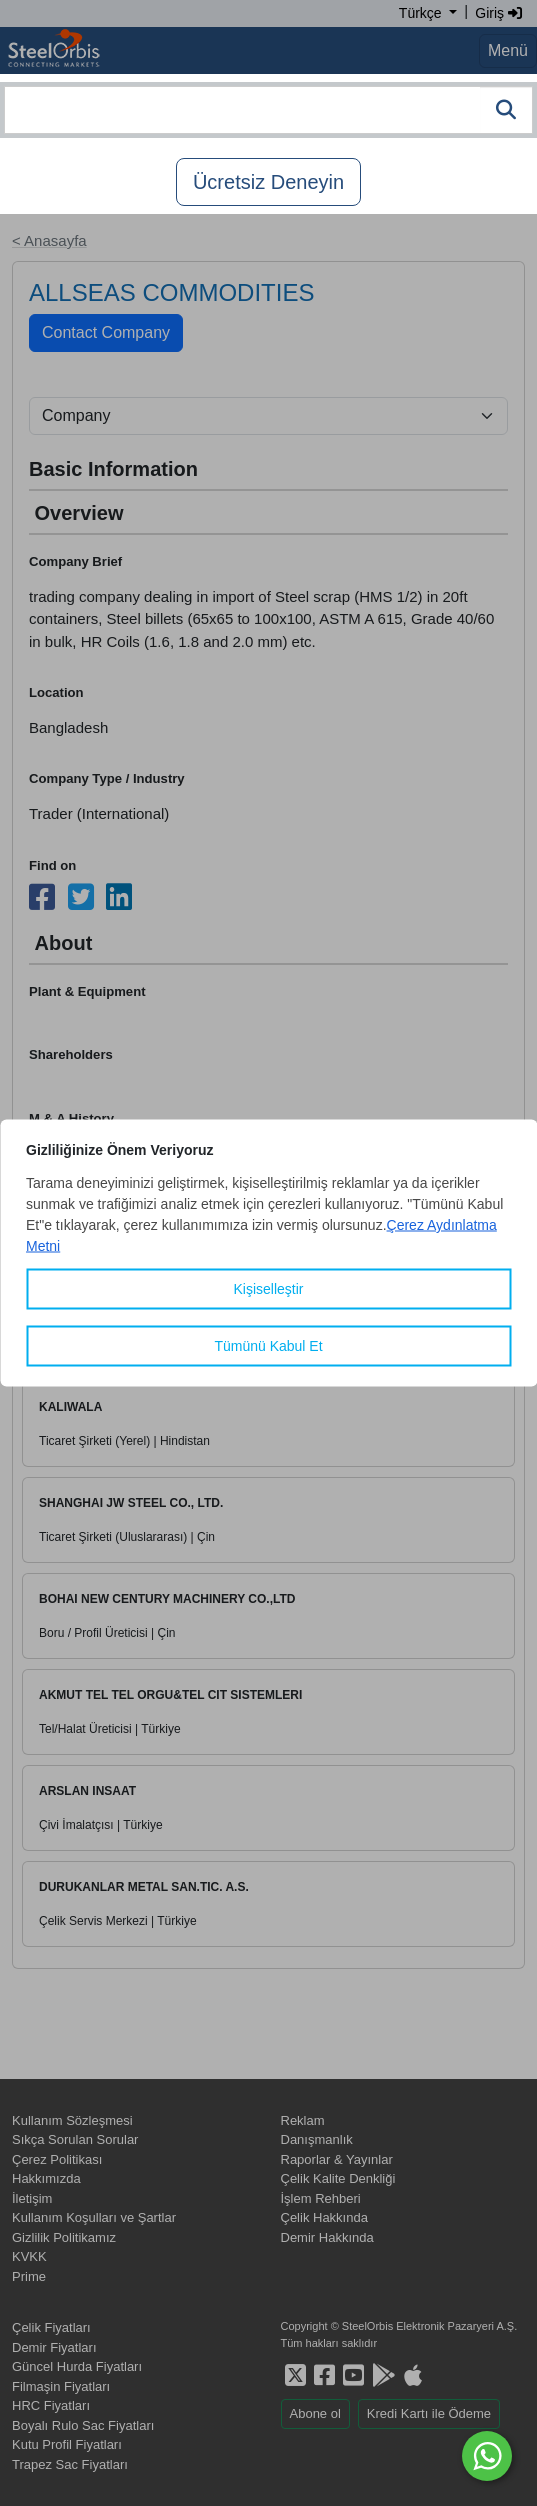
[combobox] (268, 110)
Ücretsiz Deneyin (268, 182)
